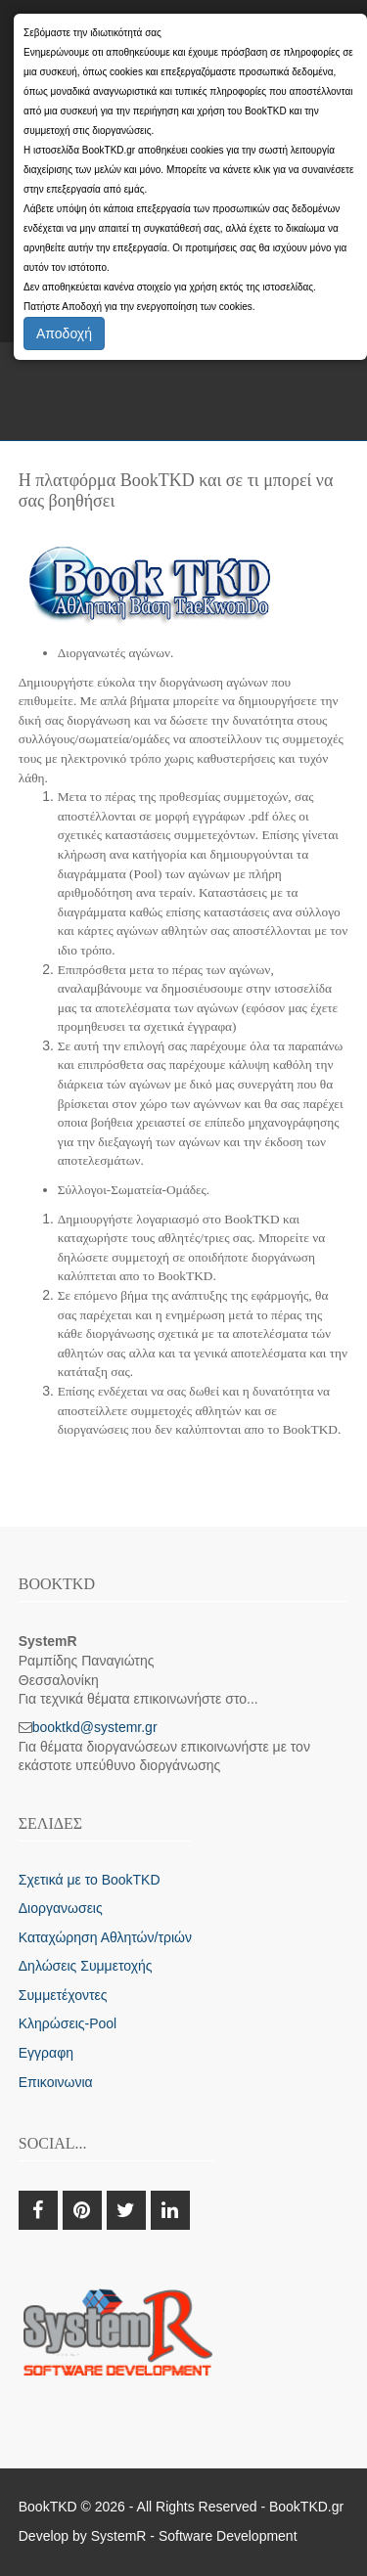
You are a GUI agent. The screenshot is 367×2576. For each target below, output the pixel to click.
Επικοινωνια (56, 2082)
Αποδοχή (64, 333)
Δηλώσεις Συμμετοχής (86, 1966)
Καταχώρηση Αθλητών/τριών (105, 1937)
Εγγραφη (46, 2053)
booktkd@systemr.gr (95, 1727)
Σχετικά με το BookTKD (90, 1880)
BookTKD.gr (306, 2506)
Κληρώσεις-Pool (67, 2023)
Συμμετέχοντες (63, 1995)
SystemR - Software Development (194, 2536)
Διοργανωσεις (61, 1908)
